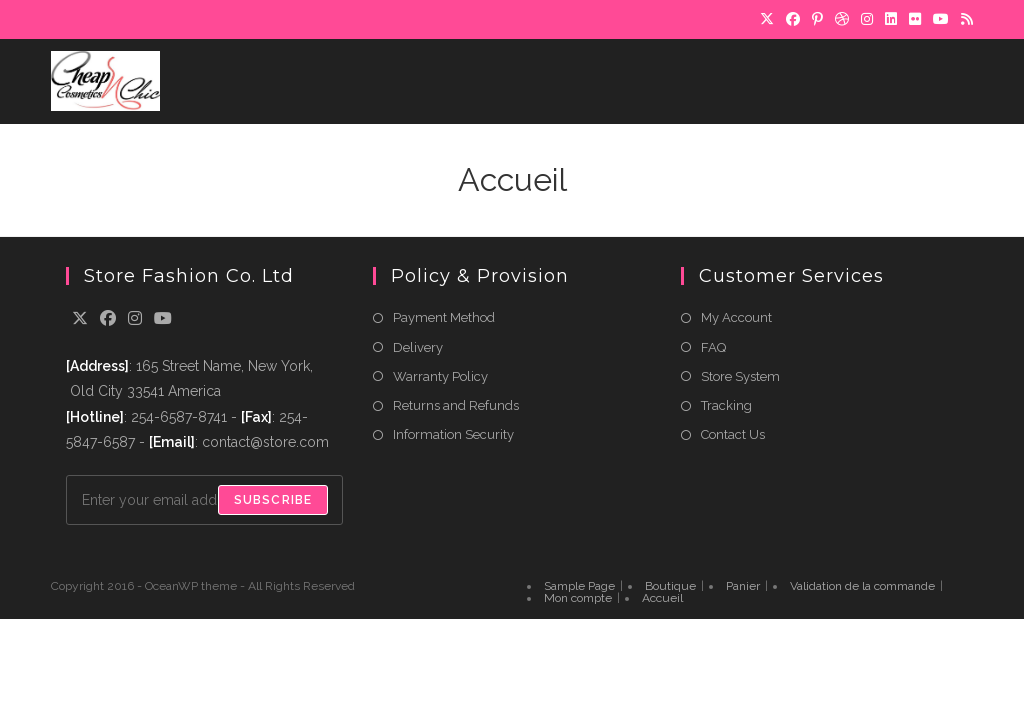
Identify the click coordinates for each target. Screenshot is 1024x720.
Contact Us (733, 434)
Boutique (670, 586)
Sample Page (579, 586)
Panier (743, 586)
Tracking (726, 405)
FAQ (713, 347)
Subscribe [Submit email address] (273, 500)
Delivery (418, 347)
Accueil (662, 598)
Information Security (453, 434)
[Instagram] (867, 19)
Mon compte (578, 598)
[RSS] (964, 19)
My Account (736, 317)
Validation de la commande (862, 586)
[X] (767, 19)
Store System (740, 376)
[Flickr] (915, 19)
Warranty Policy (440, 376)
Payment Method (444, 317)
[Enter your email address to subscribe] (204, 500)
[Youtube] (163, 319)
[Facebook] (793, 19)
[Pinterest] (817, 19)
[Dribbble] (842, 19)
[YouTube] (941, 19)
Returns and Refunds (456, 405)
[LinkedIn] (891, 19)
